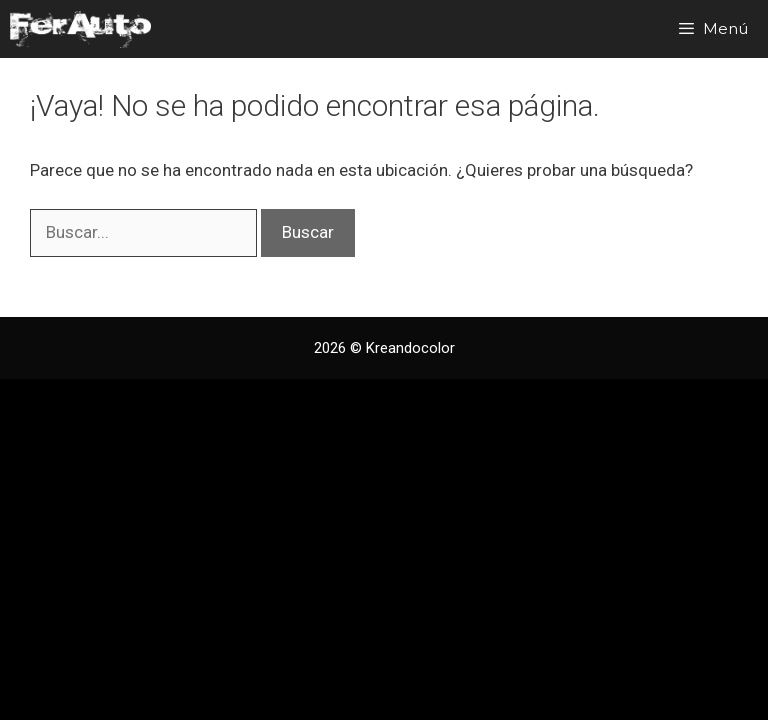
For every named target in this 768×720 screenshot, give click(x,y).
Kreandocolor (410, 348)
